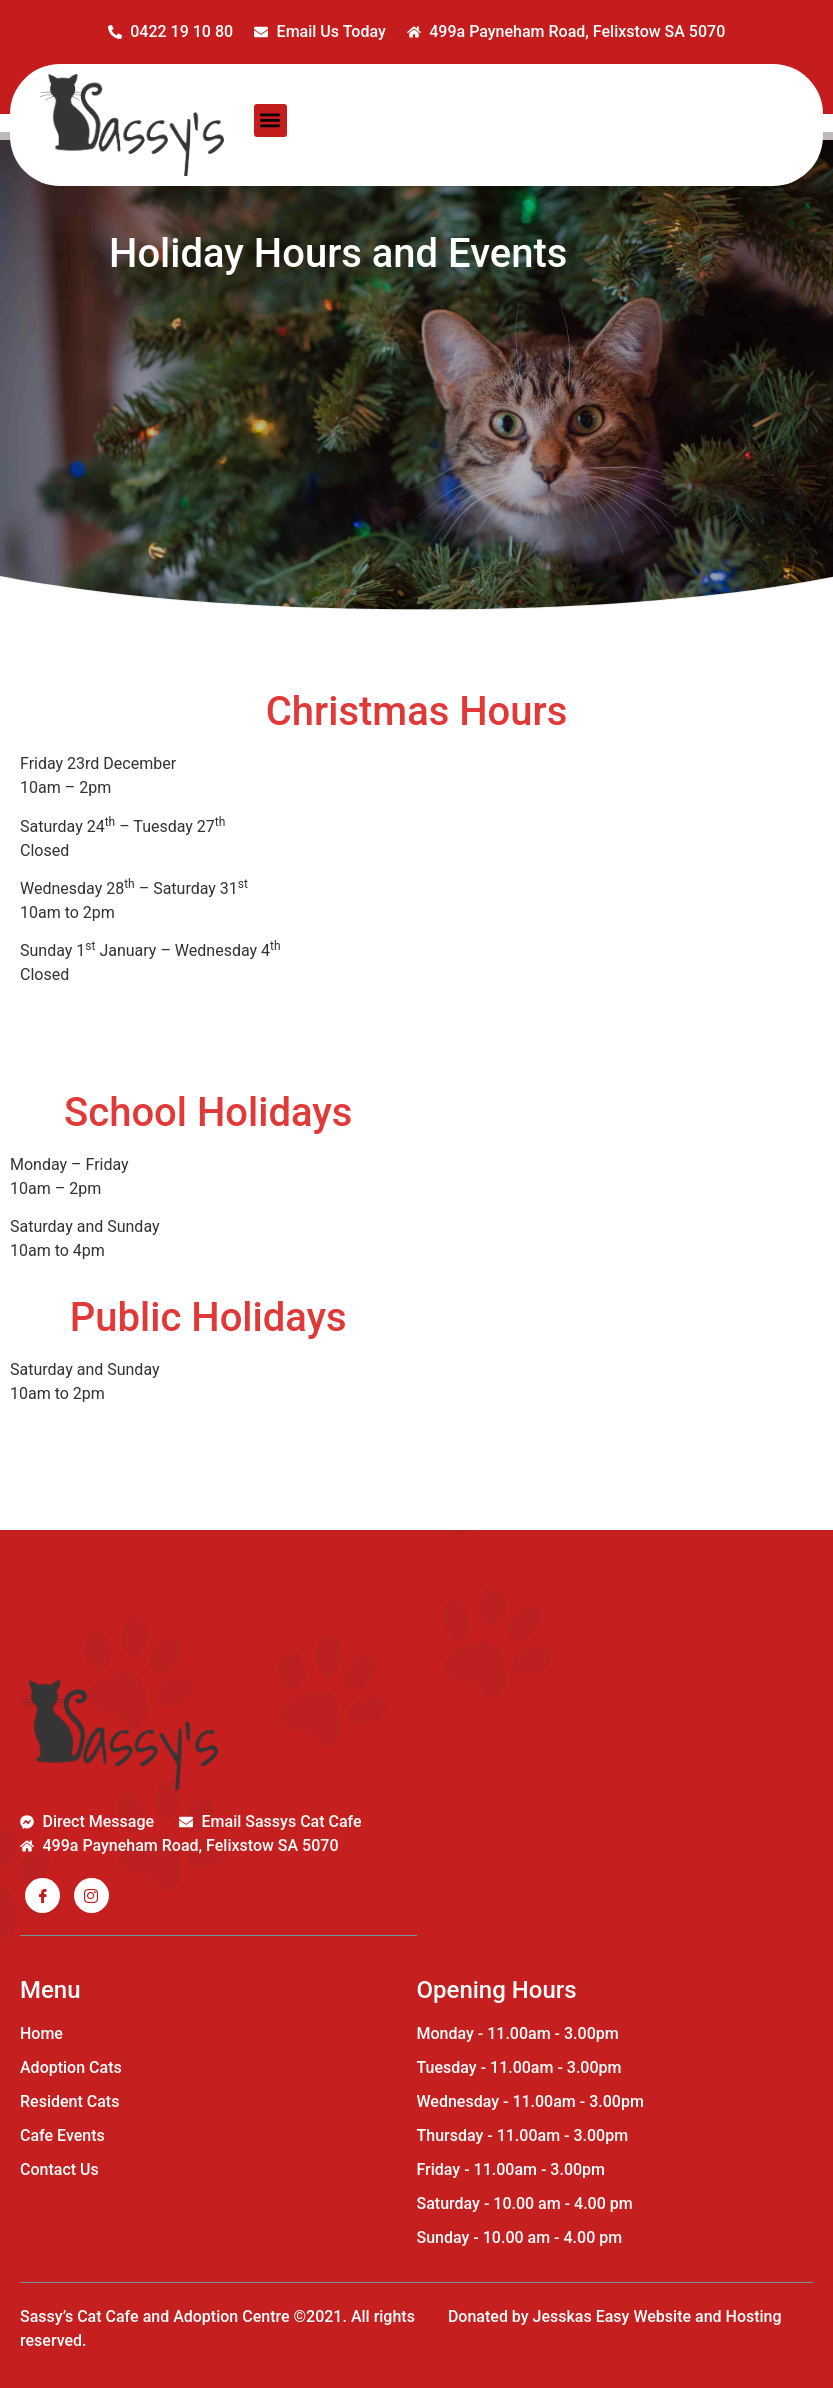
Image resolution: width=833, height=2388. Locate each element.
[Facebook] (42, 1895)
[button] (270, 120)
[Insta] (91, 1895)
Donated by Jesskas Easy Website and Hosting (615, 2316)
